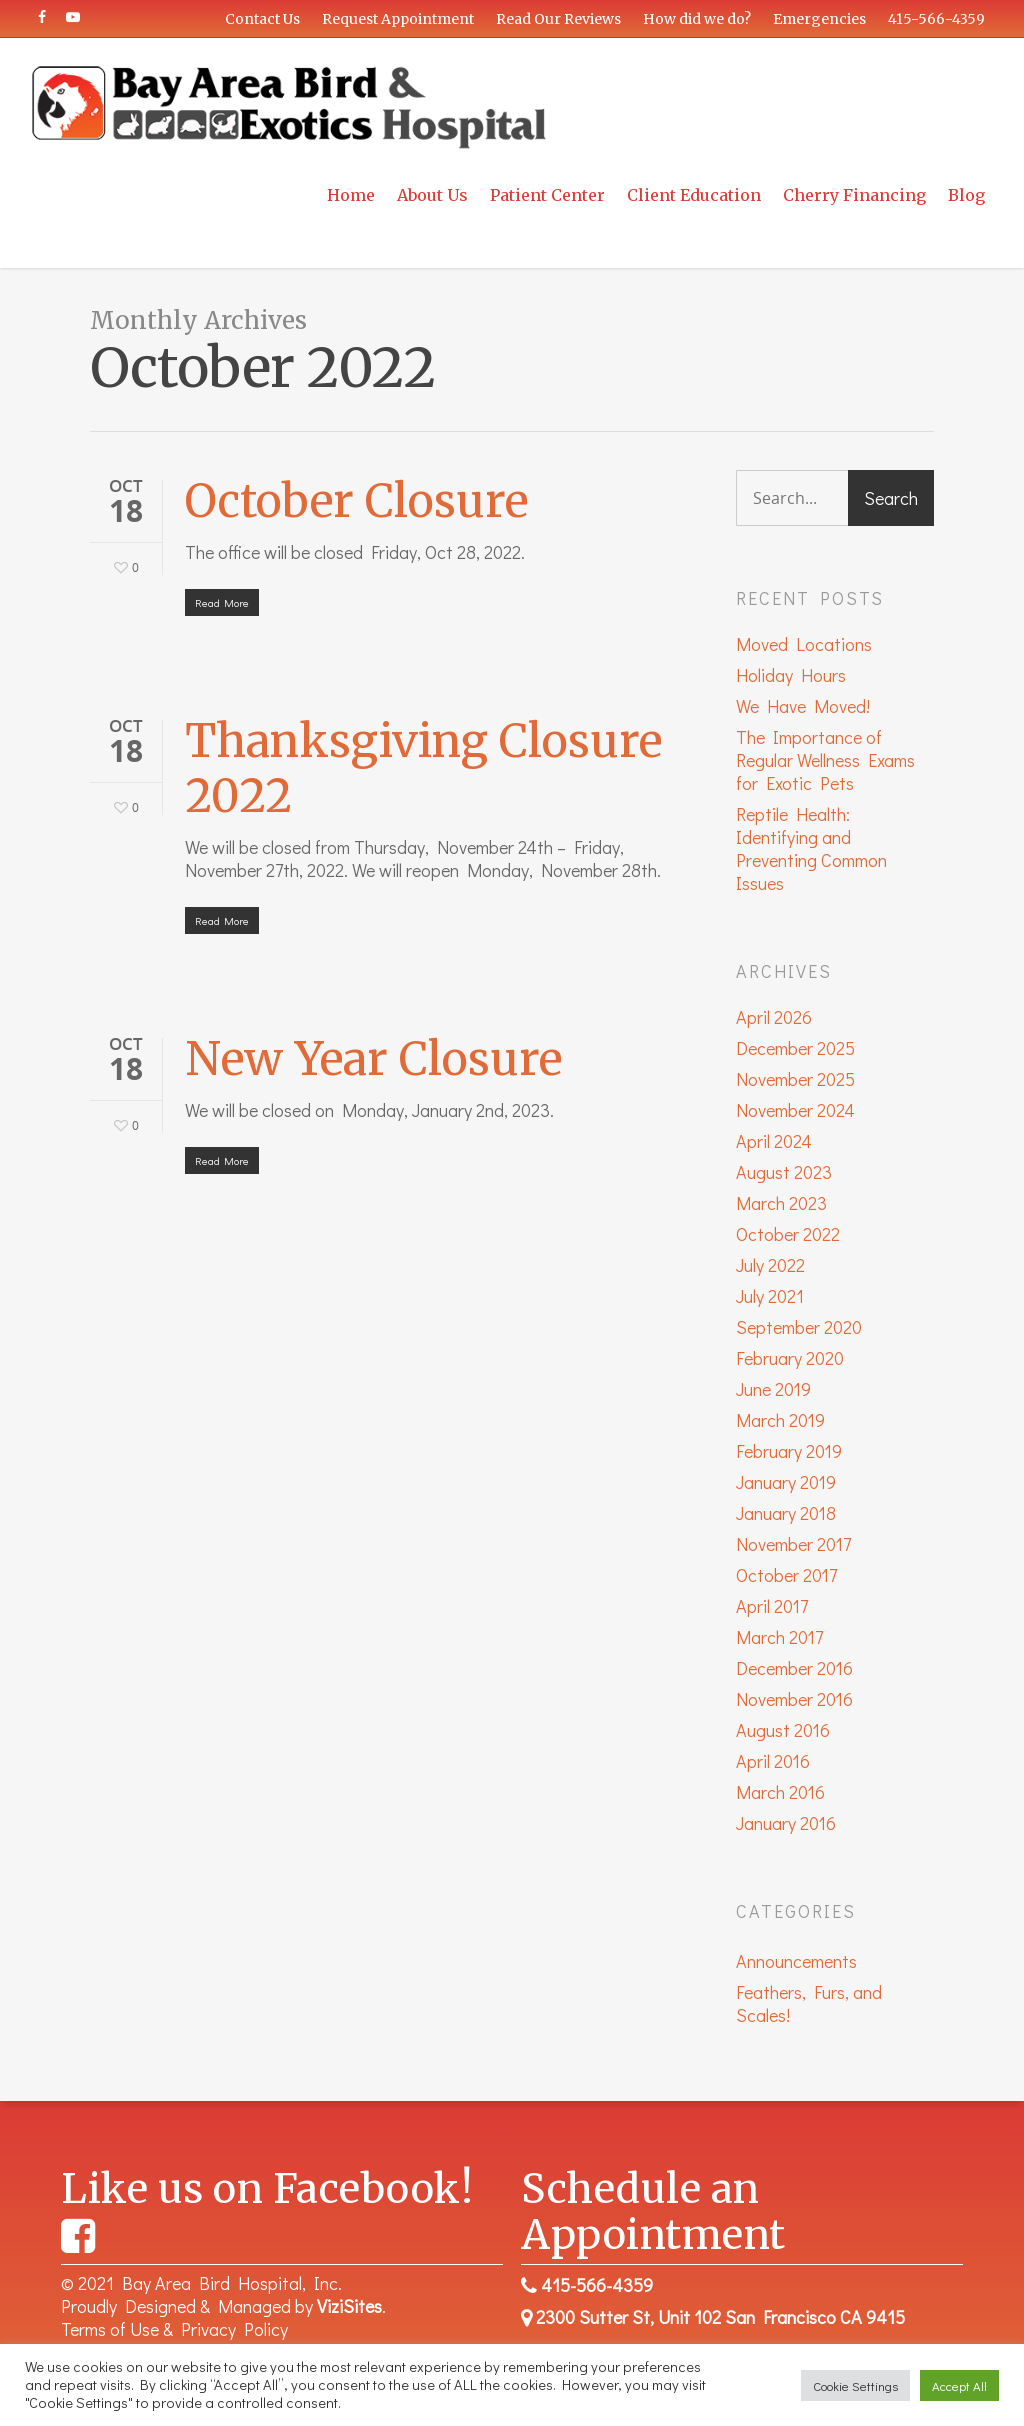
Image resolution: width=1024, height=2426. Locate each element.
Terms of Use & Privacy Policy (174, 2329)
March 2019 (780, 1420)
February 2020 (790, 1358)
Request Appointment (398, 19)
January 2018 (786, 1513)
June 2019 (773, 1389)
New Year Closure (373, 1059)
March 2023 (781, 1203)
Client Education (694, 195)
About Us (432, 195)
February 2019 (789, 1451)
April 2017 (772, 1606)
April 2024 (774, 1141)
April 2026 (774, 1017)
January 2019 (786, 1482)
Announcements (796, 1961)
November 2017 (793, 1544)
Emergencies (819, 19)
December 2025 (795, 1048)
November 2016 (794, 1699)
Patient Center (547, 195)
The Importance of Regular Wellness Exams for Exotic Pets (825, 760)
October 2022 (788, 1234)
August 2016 (783, 1730)
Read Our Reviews (558, 19)
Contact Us (262, 19)
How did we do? (697, 19)
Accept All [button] (959, 2385)
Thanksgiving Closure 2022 (423, 768)
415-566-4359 (936, 19)
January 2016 (786, 1823)
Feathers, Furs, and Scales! (809, 2004)
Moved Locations (804, 644)
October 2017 (786, 1575)
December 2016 (794, 1668)
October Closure (356, 501)
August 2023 (784, 1172)
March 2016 (780, 1792)
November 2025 (795, 1079)
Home (351, 195)
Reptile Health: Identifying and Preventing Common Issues (811, 849)
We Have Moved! (803, 706)
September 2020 (799, 1327)
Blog (966, 195)
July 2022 (770, 1265)
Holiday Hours (791, 675)
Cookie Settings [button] (855, 2385)
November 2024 (795, 1110)
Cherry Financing (854, 195)
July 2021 (770, 1296)
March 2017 (779, 1637)
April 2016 (773, 1761)
